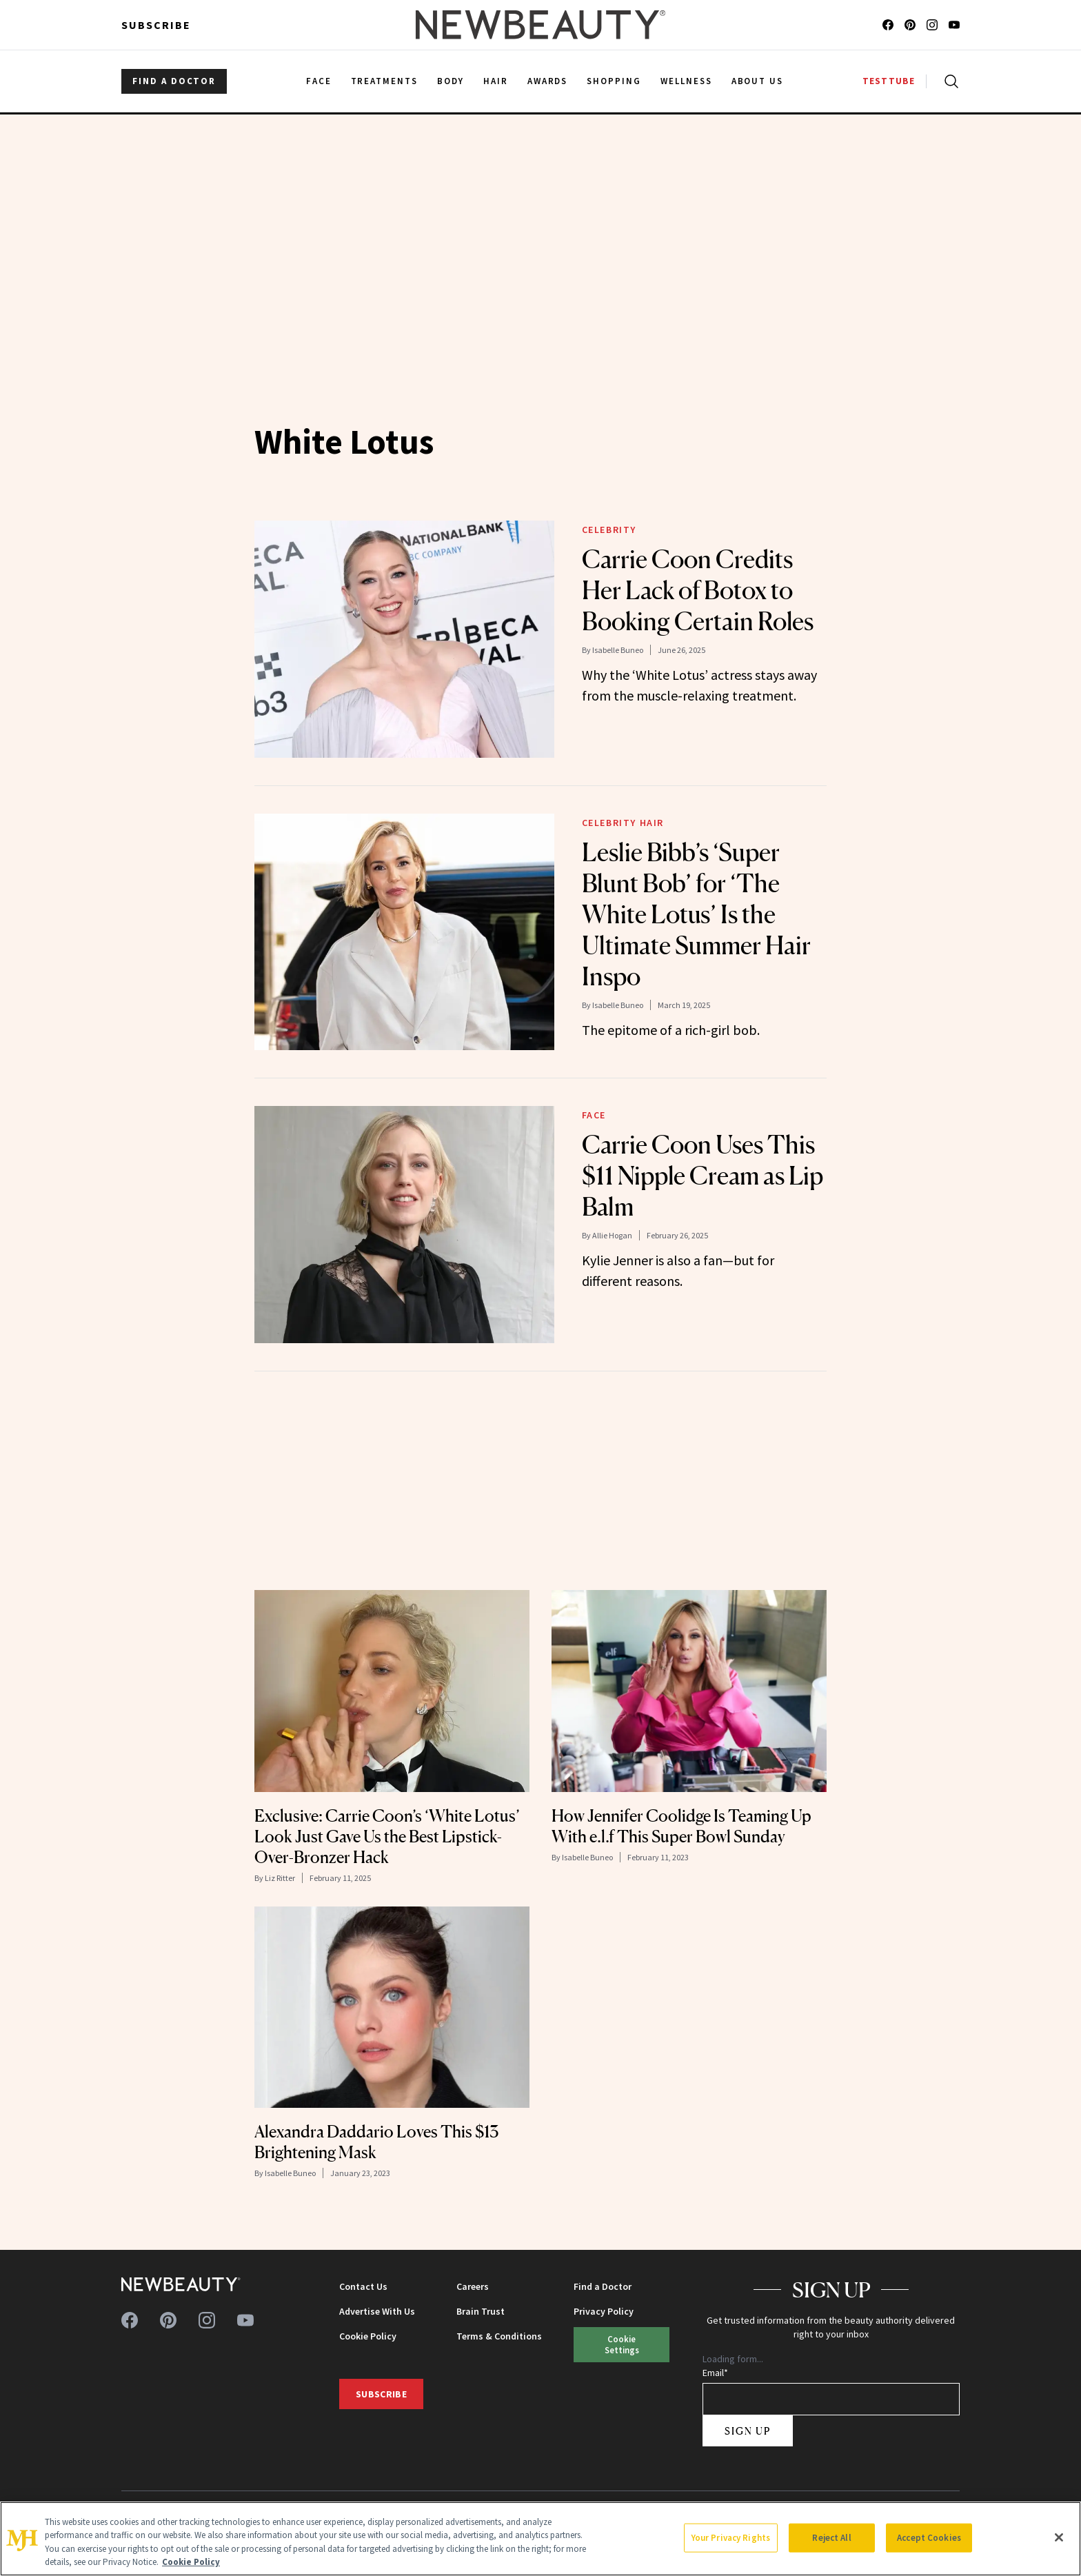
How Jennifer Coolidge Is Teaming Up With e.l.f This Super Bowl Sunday (681, 1826)
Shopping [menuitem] (614, 81)
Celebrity (609, 529)
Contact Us (363, 2286)
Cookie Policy (367, 2336)
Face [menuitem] (319, 81)
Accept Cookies (929, 2538)
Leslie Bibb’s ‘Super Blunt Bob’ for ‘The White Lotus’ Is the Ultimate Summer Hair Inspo (696, 914)
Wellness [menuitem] (686, 81)
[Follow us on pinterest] (910, 24)
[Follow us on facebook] (887, 24)
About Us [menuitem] (757, 81)
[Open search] (949, 81)
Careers (472, 2286)
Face (594, 1115)
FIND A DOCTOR (174, 81)
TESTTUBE (888, 81)
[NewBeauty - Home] (540, 24)
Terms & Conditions (499, 2336)
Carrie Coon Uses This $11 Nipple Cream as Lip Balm (702, 1175)
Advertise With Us (377, 2311)
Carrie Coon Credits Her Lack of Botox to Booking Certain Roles (698, 590)
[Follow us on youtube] (954, 24)
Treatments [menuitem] (384, 81)
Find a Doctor (603, 2286)
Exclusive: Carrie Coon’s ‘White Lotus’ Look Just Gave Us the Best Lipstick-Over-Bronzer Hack (387, 1836)
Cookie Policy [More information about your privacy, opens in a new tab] (191, 2562)
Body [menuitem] (450, 81)
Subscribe (156, 25)
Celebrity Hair (623, 822)
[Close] (1059, 2537)
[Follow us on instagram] (932, 24)
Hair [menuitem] (495, 81)
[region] (540, 2539)
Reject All (831, 2538)
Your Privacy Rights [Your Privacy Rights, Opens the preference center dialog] (730, 2538)
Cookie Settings (622, 2344)
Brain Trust (480, 2311)
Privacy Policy (604, 2311)
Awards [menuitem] (547, 81)
